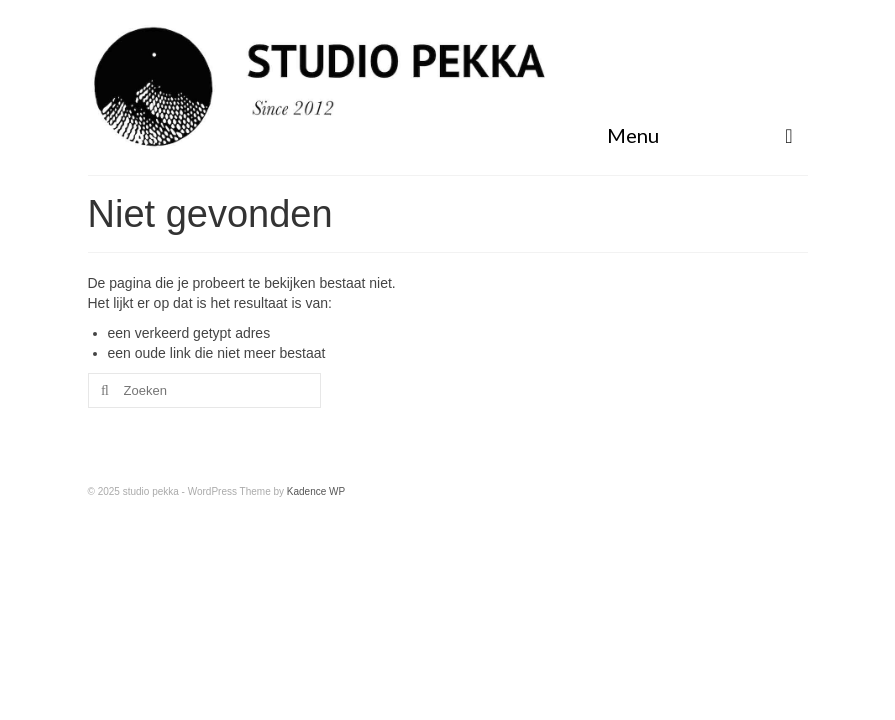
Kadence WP (316, 491)
